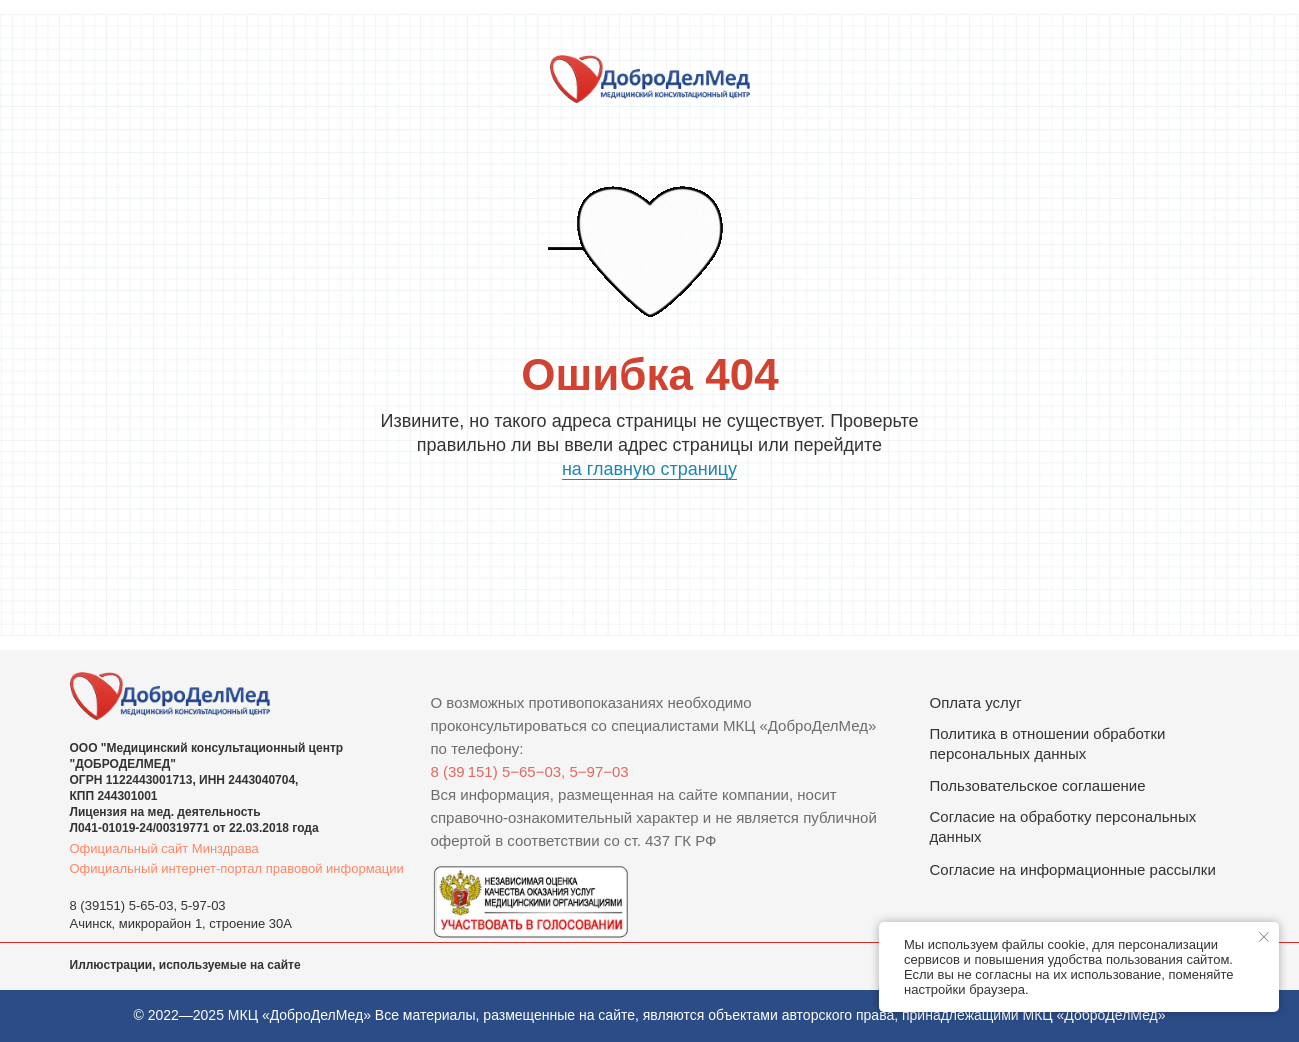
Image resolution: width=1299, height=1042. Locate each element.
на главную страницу (649, 469)
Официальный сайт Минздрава (164, 848)
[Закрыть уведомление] (1264, 937)
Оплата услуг (976, 702)
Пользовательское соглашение (1038, 785)
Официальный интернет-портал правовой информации (237, 868)
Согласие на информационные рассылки (1073, 869)
